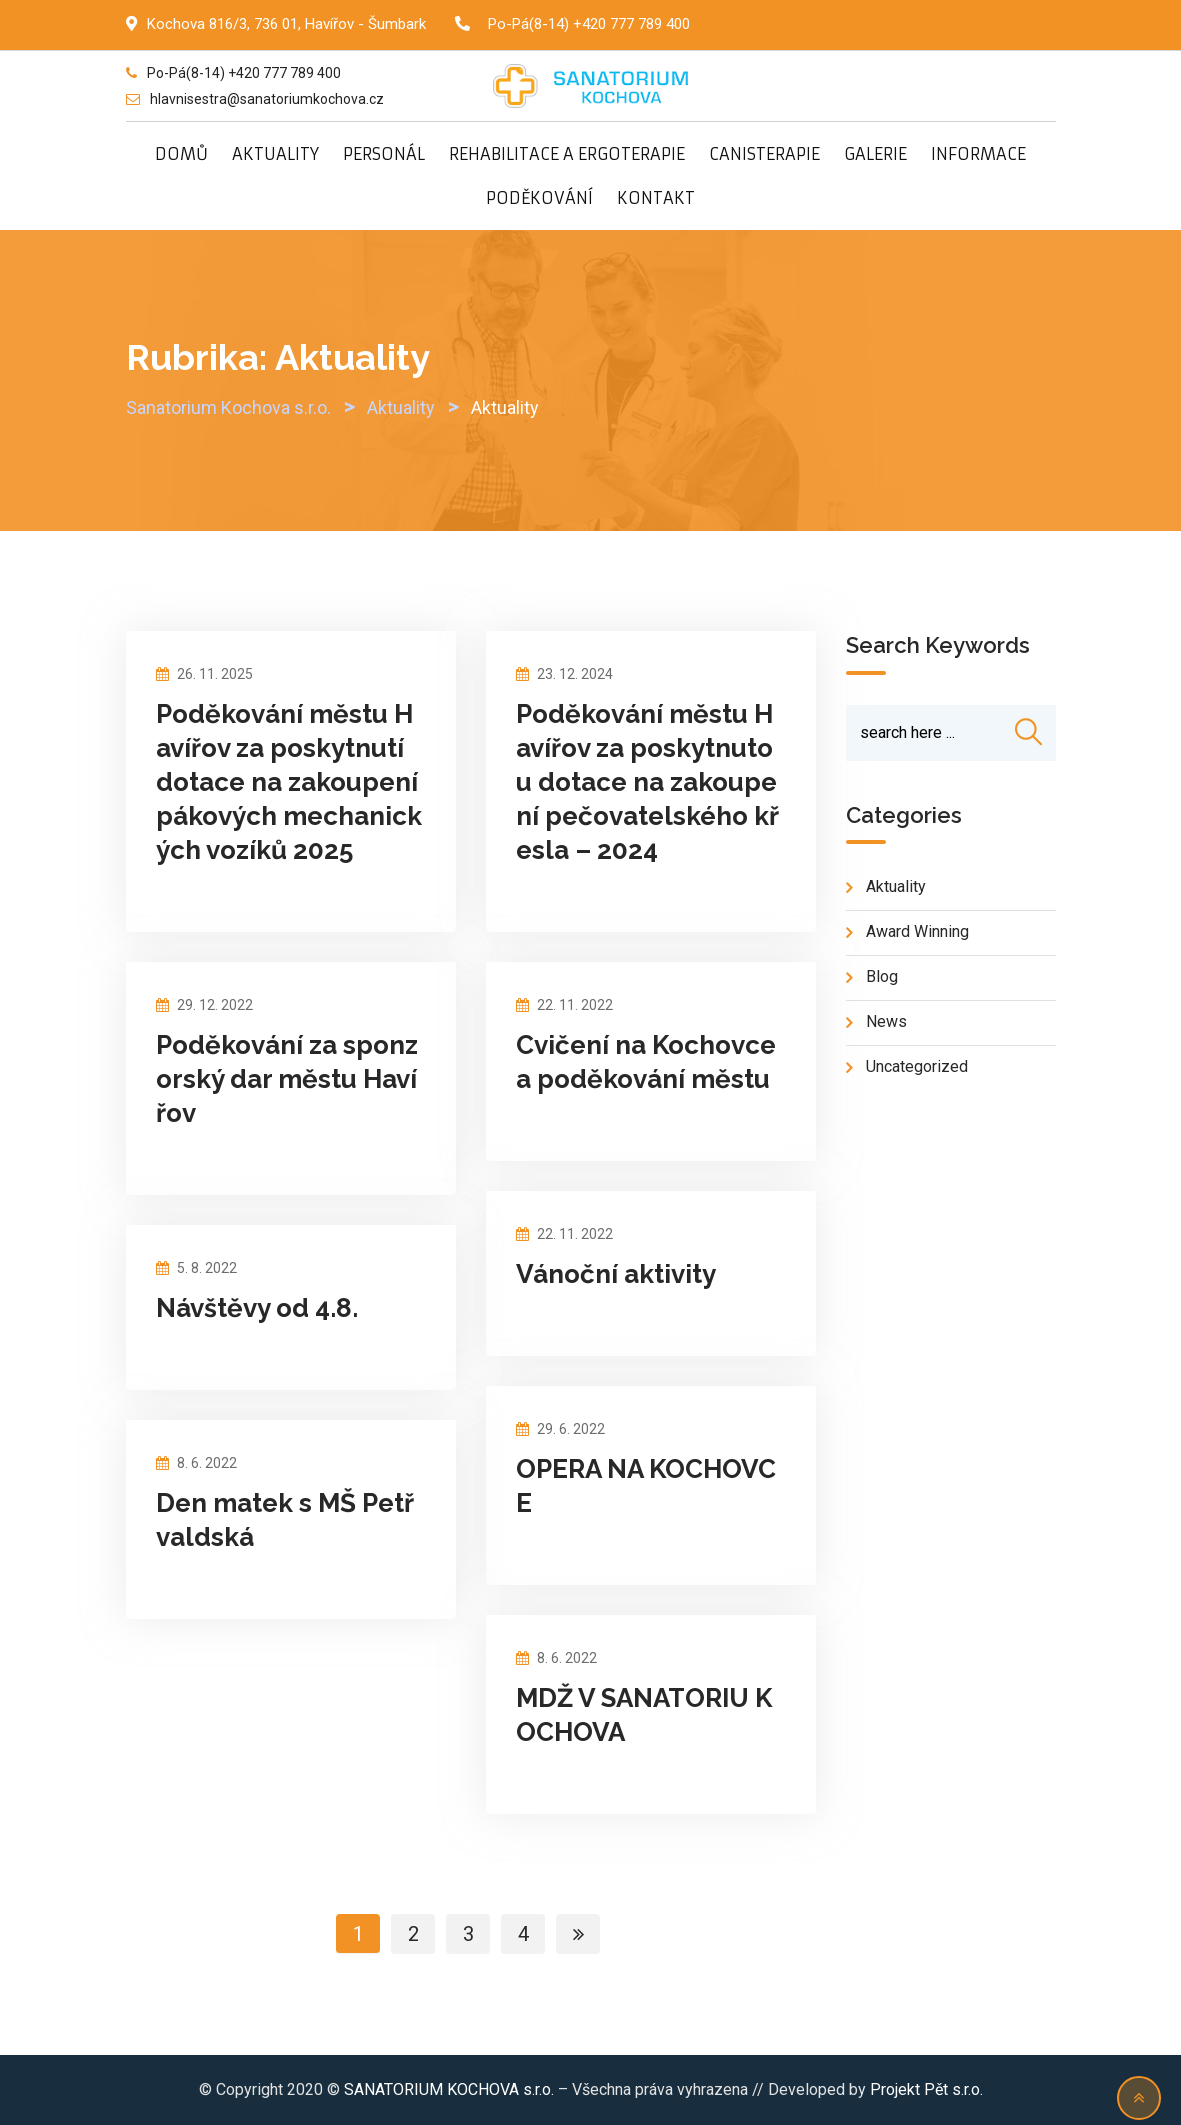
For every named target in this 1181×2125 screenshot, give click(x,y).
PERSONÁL (384, 154)
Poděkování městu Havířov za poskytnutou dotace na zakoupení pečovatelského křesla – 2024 (647, 782)
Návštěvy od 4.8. (257, 1308)
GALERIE (875, 154)
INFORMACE (978, 154)
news (886, 1022)
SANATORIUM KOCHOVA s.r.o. (451, 2089)
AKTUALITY (275, 154)
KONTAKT (656, 198)
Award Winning (917, 932)
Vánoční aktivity (616, 1274)
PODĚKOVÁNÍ (539, 198)
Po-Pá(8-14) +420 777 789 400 (589, 24)
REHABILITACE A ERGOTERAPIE (567, 154)
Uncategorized (917, 1067)
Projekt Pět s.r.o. (926, 2089)
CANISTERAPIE (764, 154)
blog (882, 977)
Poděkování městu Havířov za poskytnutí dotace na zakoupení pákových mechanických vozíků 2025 (289, 782)
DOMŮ (181, 154)
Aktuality (896, 887)
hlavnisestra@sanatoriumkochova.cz (267, 99)
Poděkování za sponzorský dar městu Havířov (287, 1079)
